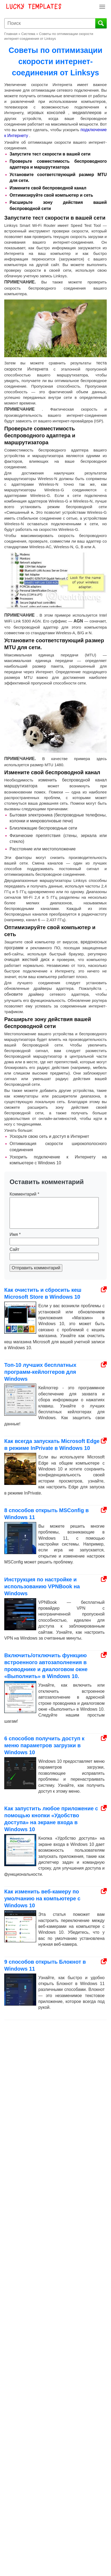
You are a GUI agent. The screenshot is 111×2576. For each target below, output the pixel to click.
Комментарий (24, 1194)
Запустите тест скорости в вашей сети (50, 154)
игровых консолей (46, 112)
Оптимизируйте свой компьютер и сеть (51, 195)
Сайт (14, 1249)
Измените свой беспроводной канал (48, 188)
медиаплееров (86, 112)
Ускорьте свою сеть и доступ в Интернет (49, 1136)
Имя (15, 1234)
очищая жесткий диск (27, 959)
